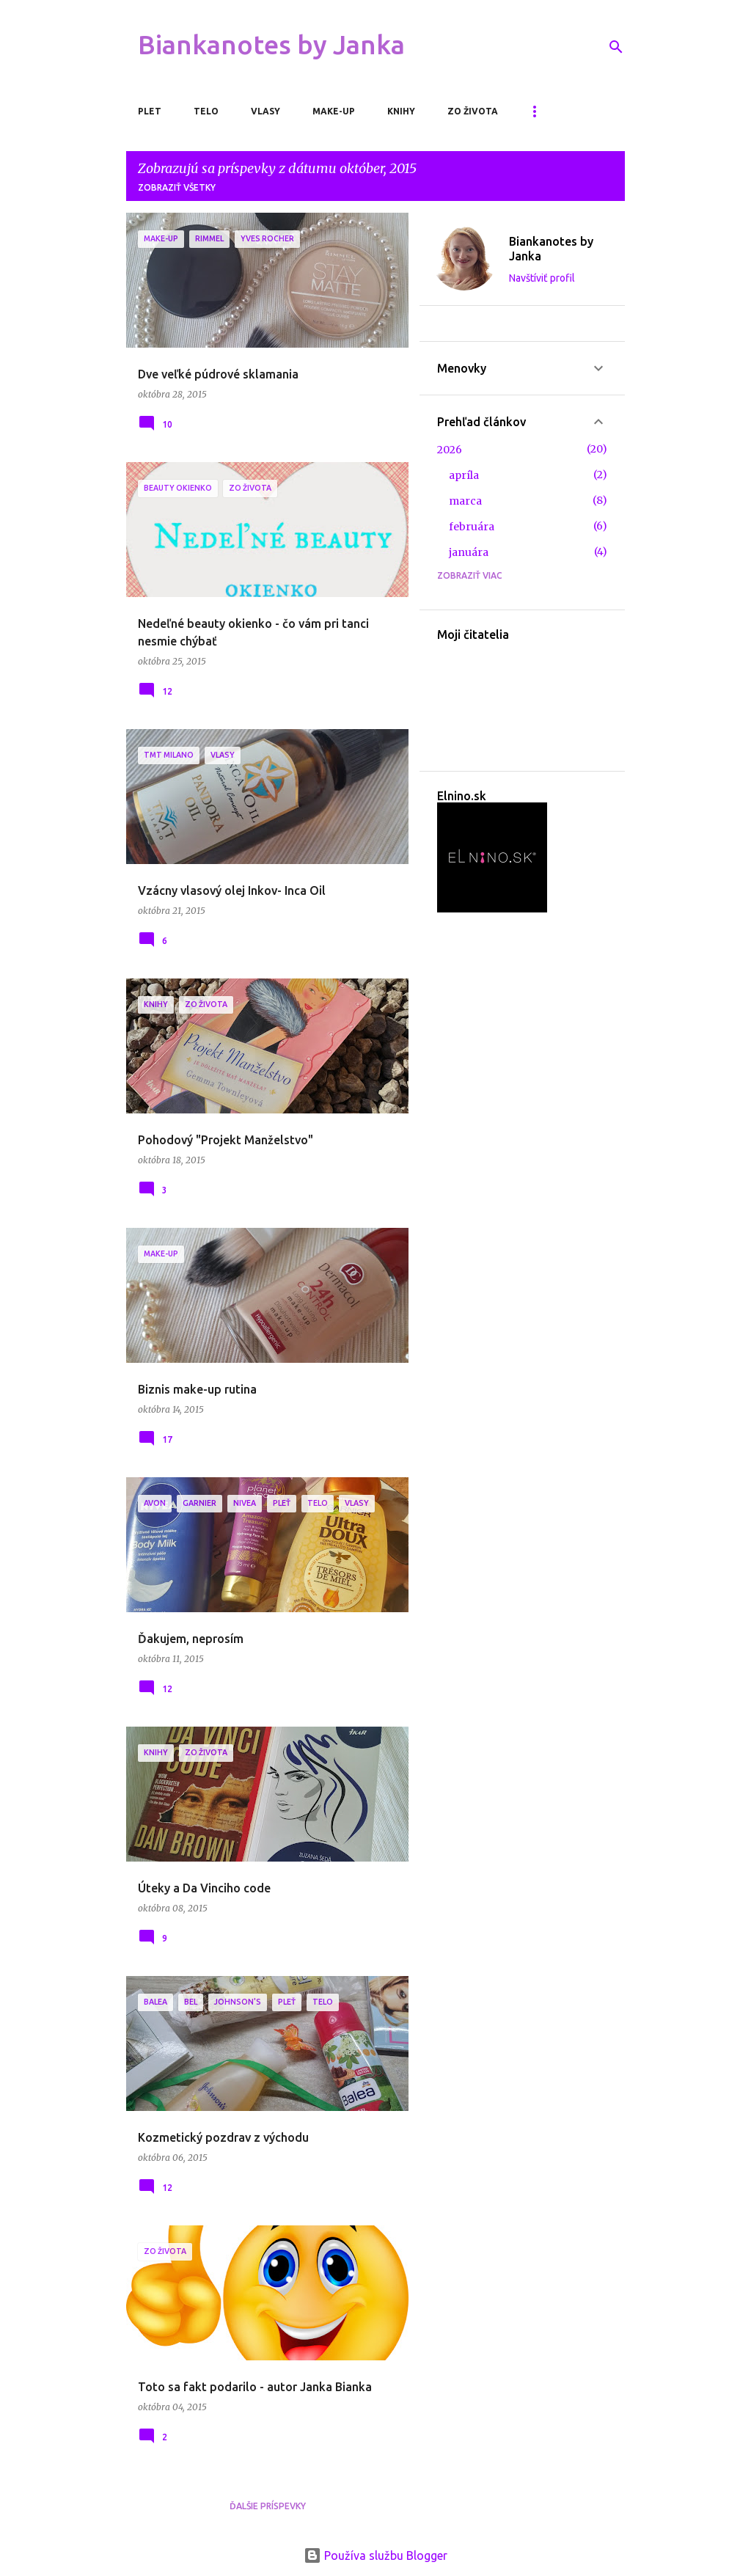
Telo (206, 111)
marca (465, 501)
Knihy (401, 111)
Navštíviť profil (542, 278)
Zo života (472, 111)
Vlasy (265, 111)
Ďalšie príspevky (268, 2506)
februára (471, 526)
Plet (149, 111)
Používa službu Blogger (375, 2555)
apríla (464, 475)
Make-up (333, 111)
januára (468, 552)
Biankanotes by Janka (271, 44)
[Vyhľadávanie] (616, 47)
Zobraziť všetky (177, 187)
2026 (449, 449)
